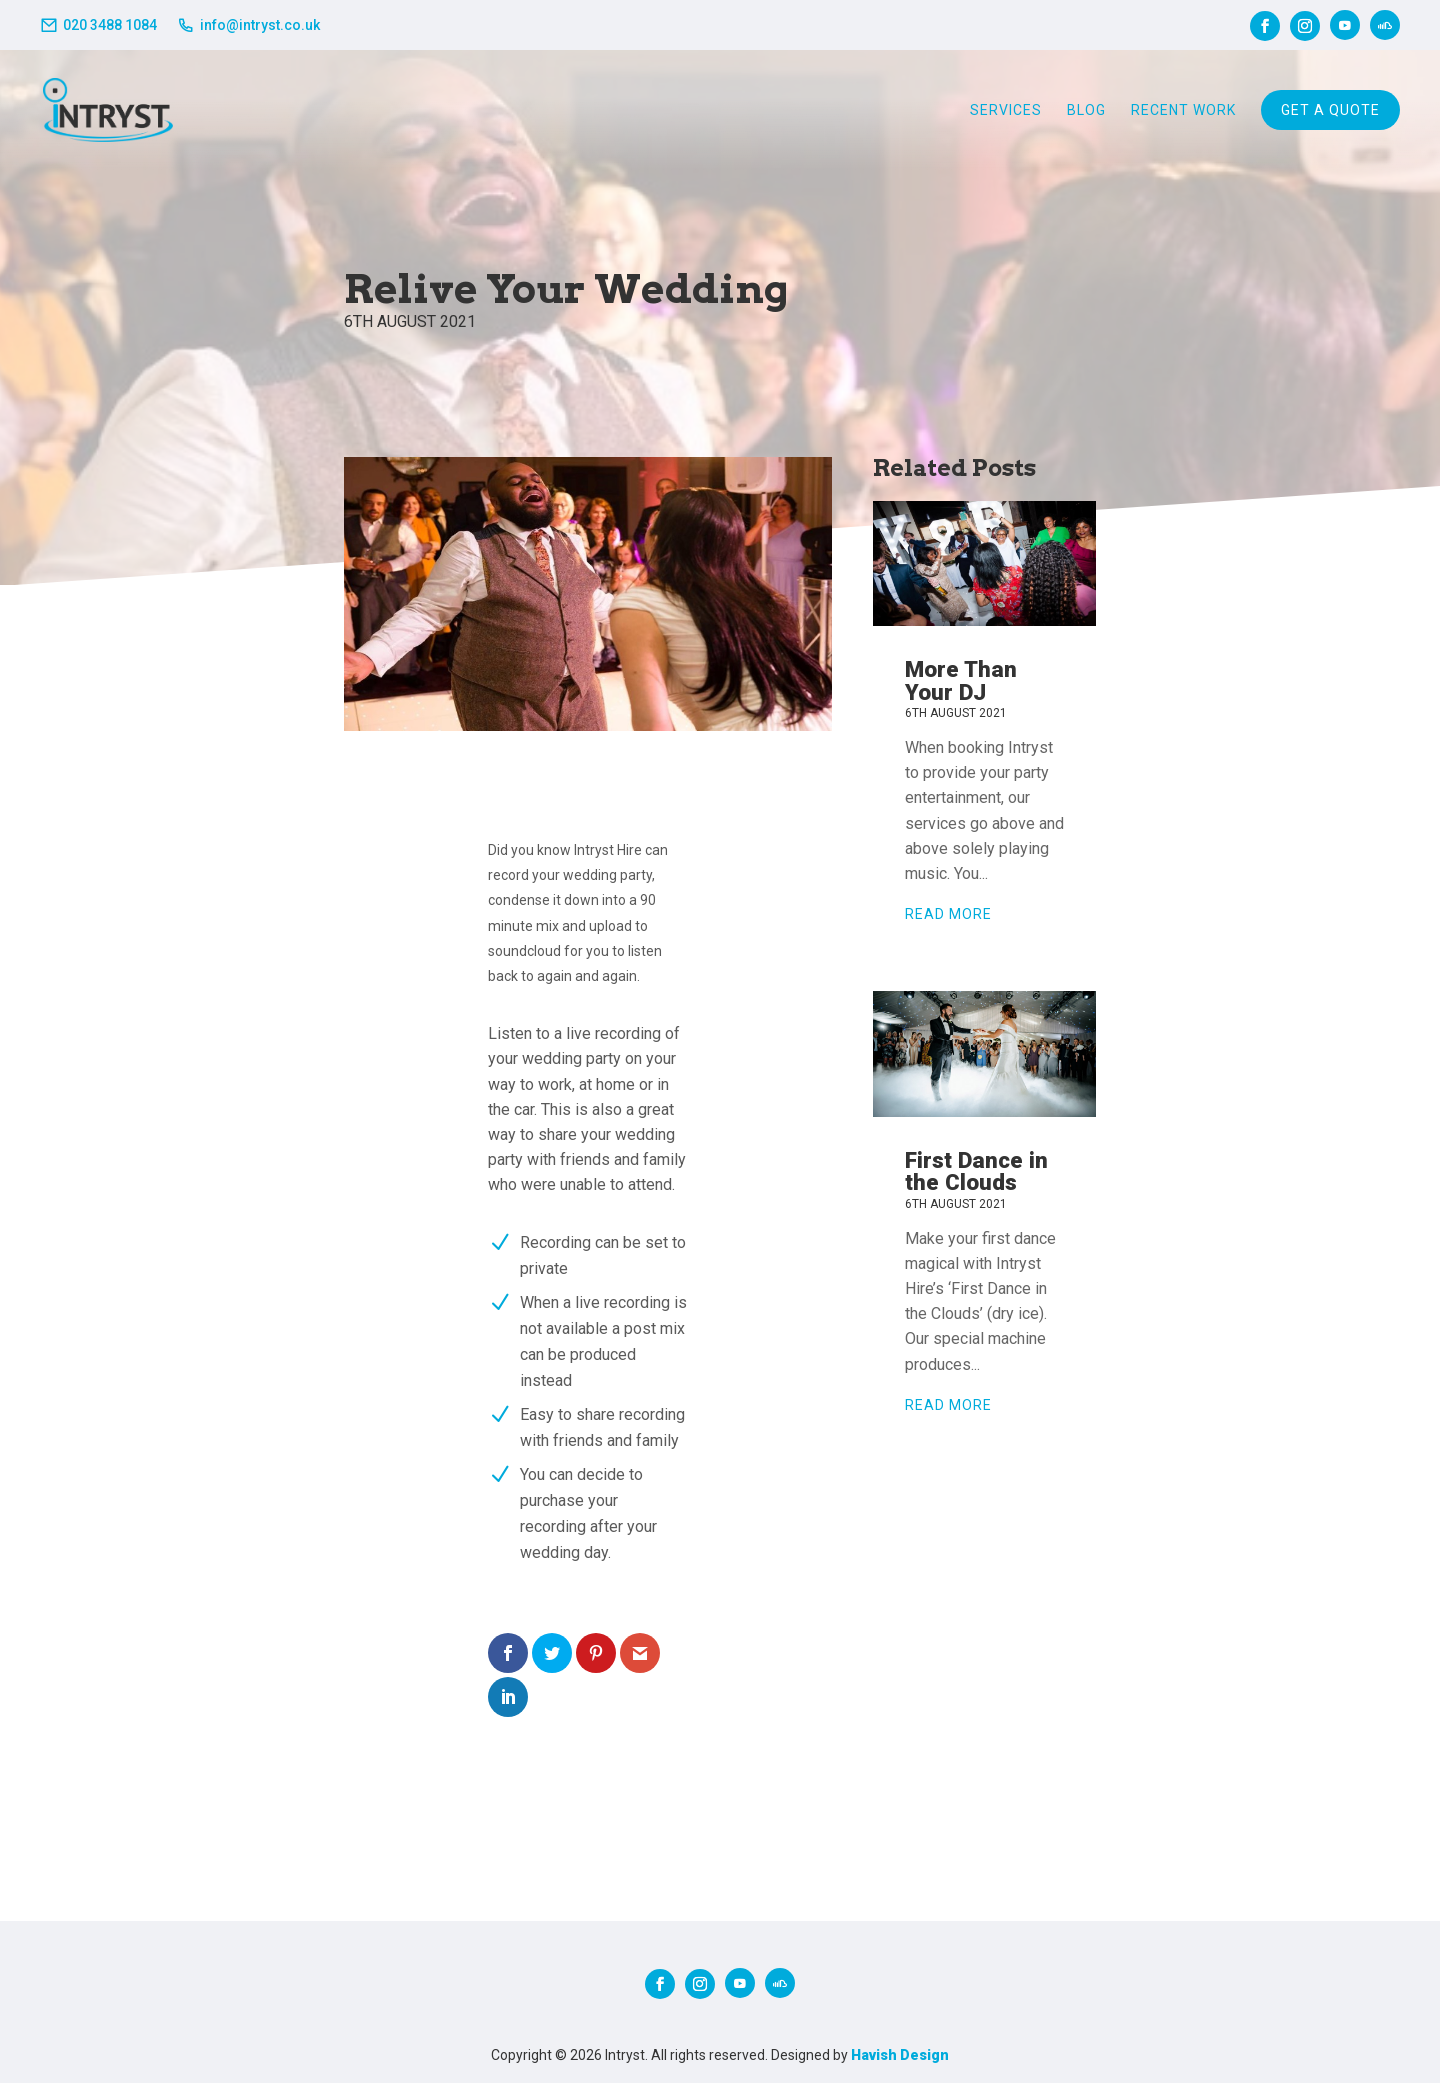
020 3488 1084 (110, 25)
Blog (1086, 110)
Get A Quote (1330, 110)
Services (1006, 110)
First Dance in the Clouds (976, 1171)
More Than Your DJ (961, 680)
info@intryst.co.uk (260, 25)
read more (948, 914)
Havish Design (900, 2055)
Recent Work (1183, 110)
